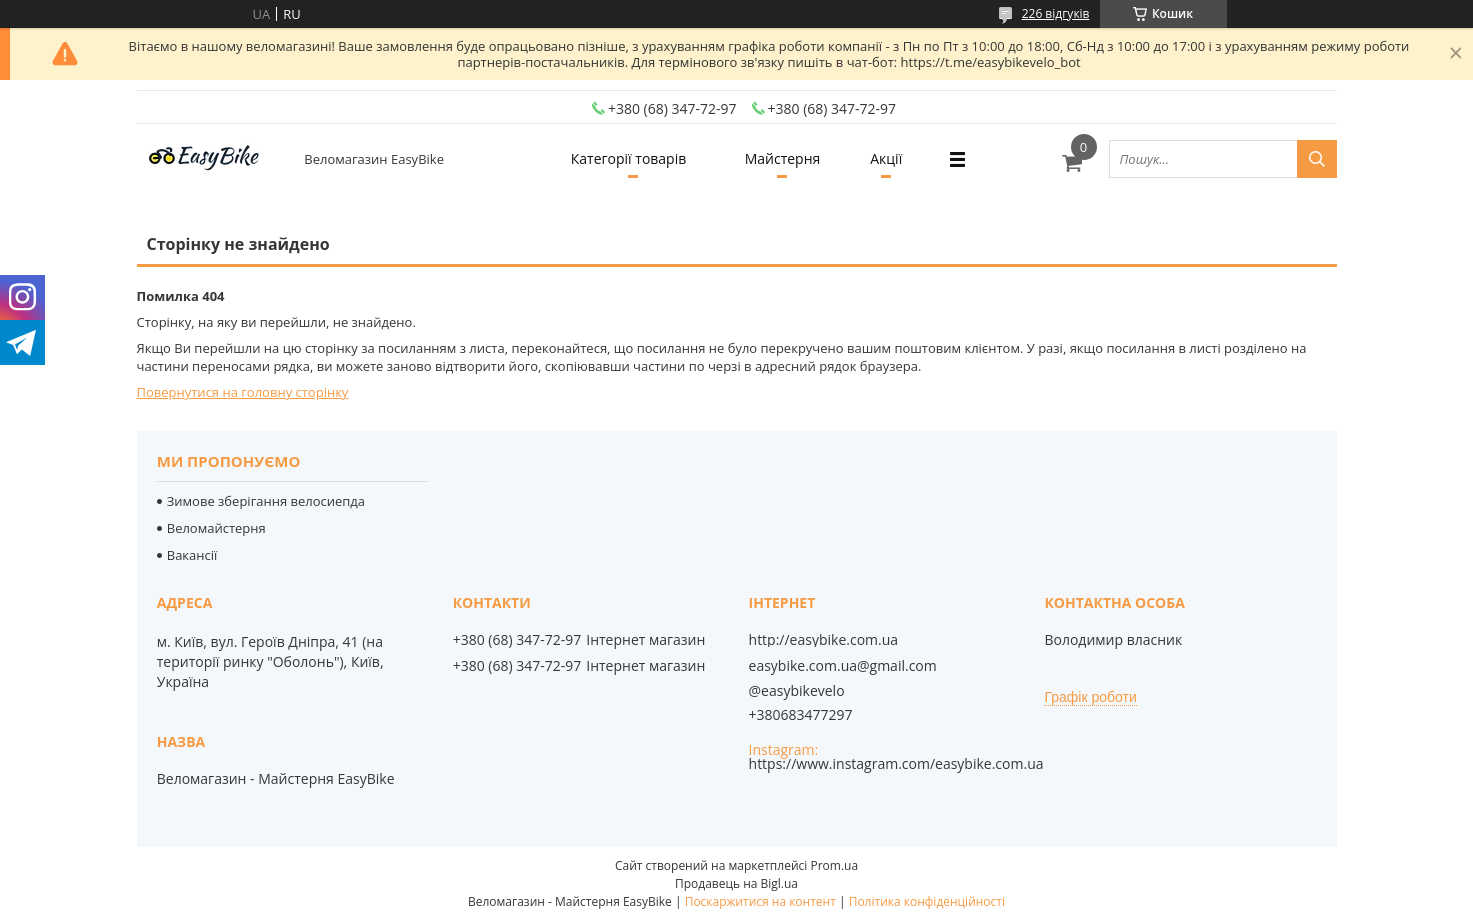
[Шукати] (1317, 159)
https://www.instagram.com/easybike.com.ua (896, 763)
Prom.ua (834, 865)
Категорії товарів (628, 158)
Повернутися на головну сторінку (243, 392)
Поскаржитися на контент (760, 901)
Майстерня (783, 158)
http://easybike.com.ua (824, 640)
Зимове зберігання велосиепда (266, 501)
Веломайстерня (216, 528)
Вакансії (192, 555)
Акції (886, 158)
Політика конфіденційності (927, 901)
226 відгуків (1056, 13)
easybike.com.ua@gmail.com (843, 666)
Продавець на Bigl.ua (736, 883)
